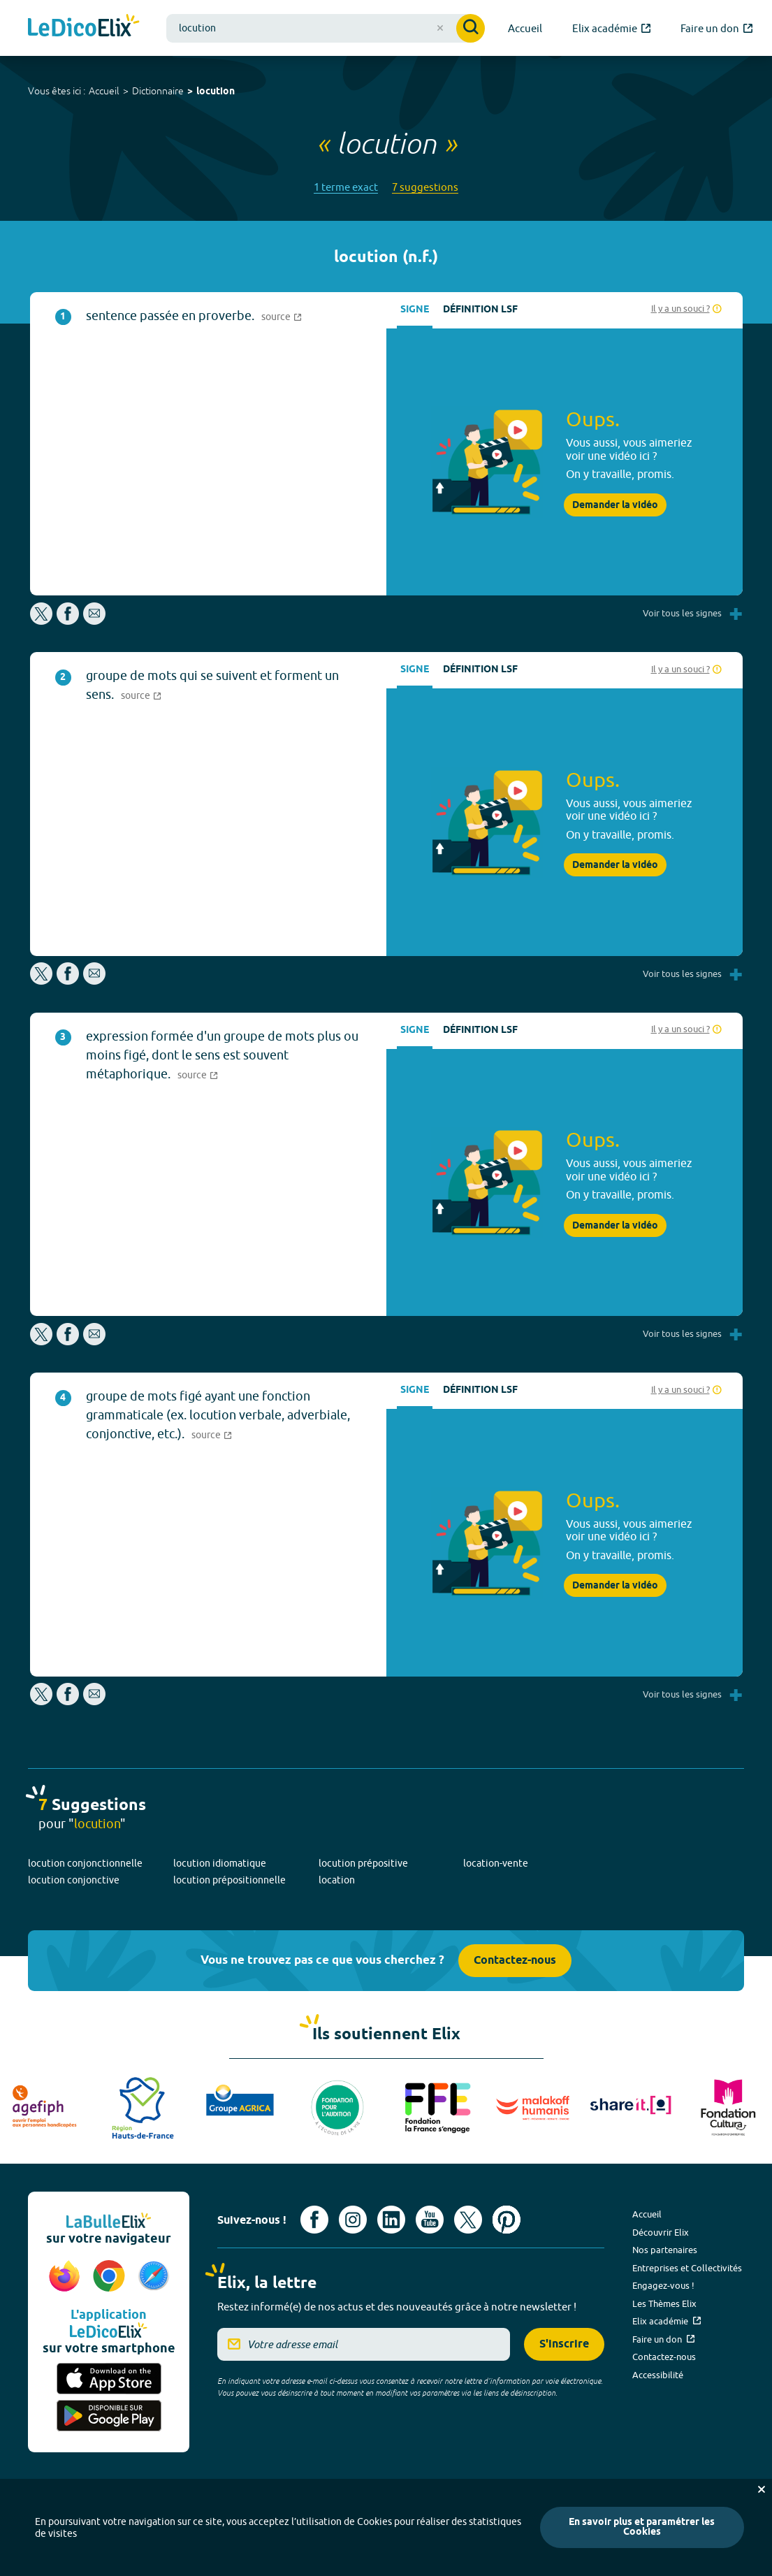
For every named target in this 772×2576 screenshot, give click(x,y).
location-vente (495, 1863)
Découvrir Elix (660, 2232)
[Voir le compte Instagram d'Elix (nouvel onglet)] (353, 2220)
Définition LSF (480, 310)
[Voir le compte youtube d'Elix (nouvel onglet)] (430, 2220)
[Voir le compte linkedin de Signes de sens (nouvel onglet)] (391, 2220)
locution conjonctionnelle (85, 1863)
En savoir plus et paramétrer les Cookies (642, 2527)
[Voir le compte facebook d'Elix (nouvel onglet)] (314, 2220)
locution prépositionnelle (229, 1880)
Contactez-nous (515, 1960)
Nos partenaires (664, 2249)
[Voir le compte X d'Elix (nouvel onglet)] (468, 2220)
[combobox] (325, 28)
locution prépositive (363, 1863)
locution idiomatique (219, 1863)
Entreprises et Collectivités (687, 2267)
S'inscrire (564, 2344)
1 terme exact (346, 187)
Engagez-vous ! (663, 2285)
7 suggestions (425, 187)
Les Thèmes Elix (664, 2303)
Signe (414, 310)
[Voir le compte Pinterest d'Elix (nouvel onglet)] (506, 2220)
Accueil (104, 90)
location (337, 1880)
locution (215, 92)
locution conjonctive (73, 1880)
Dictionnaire (158, 90)
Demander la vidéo (615, 505)
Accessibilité (657, 2374)
